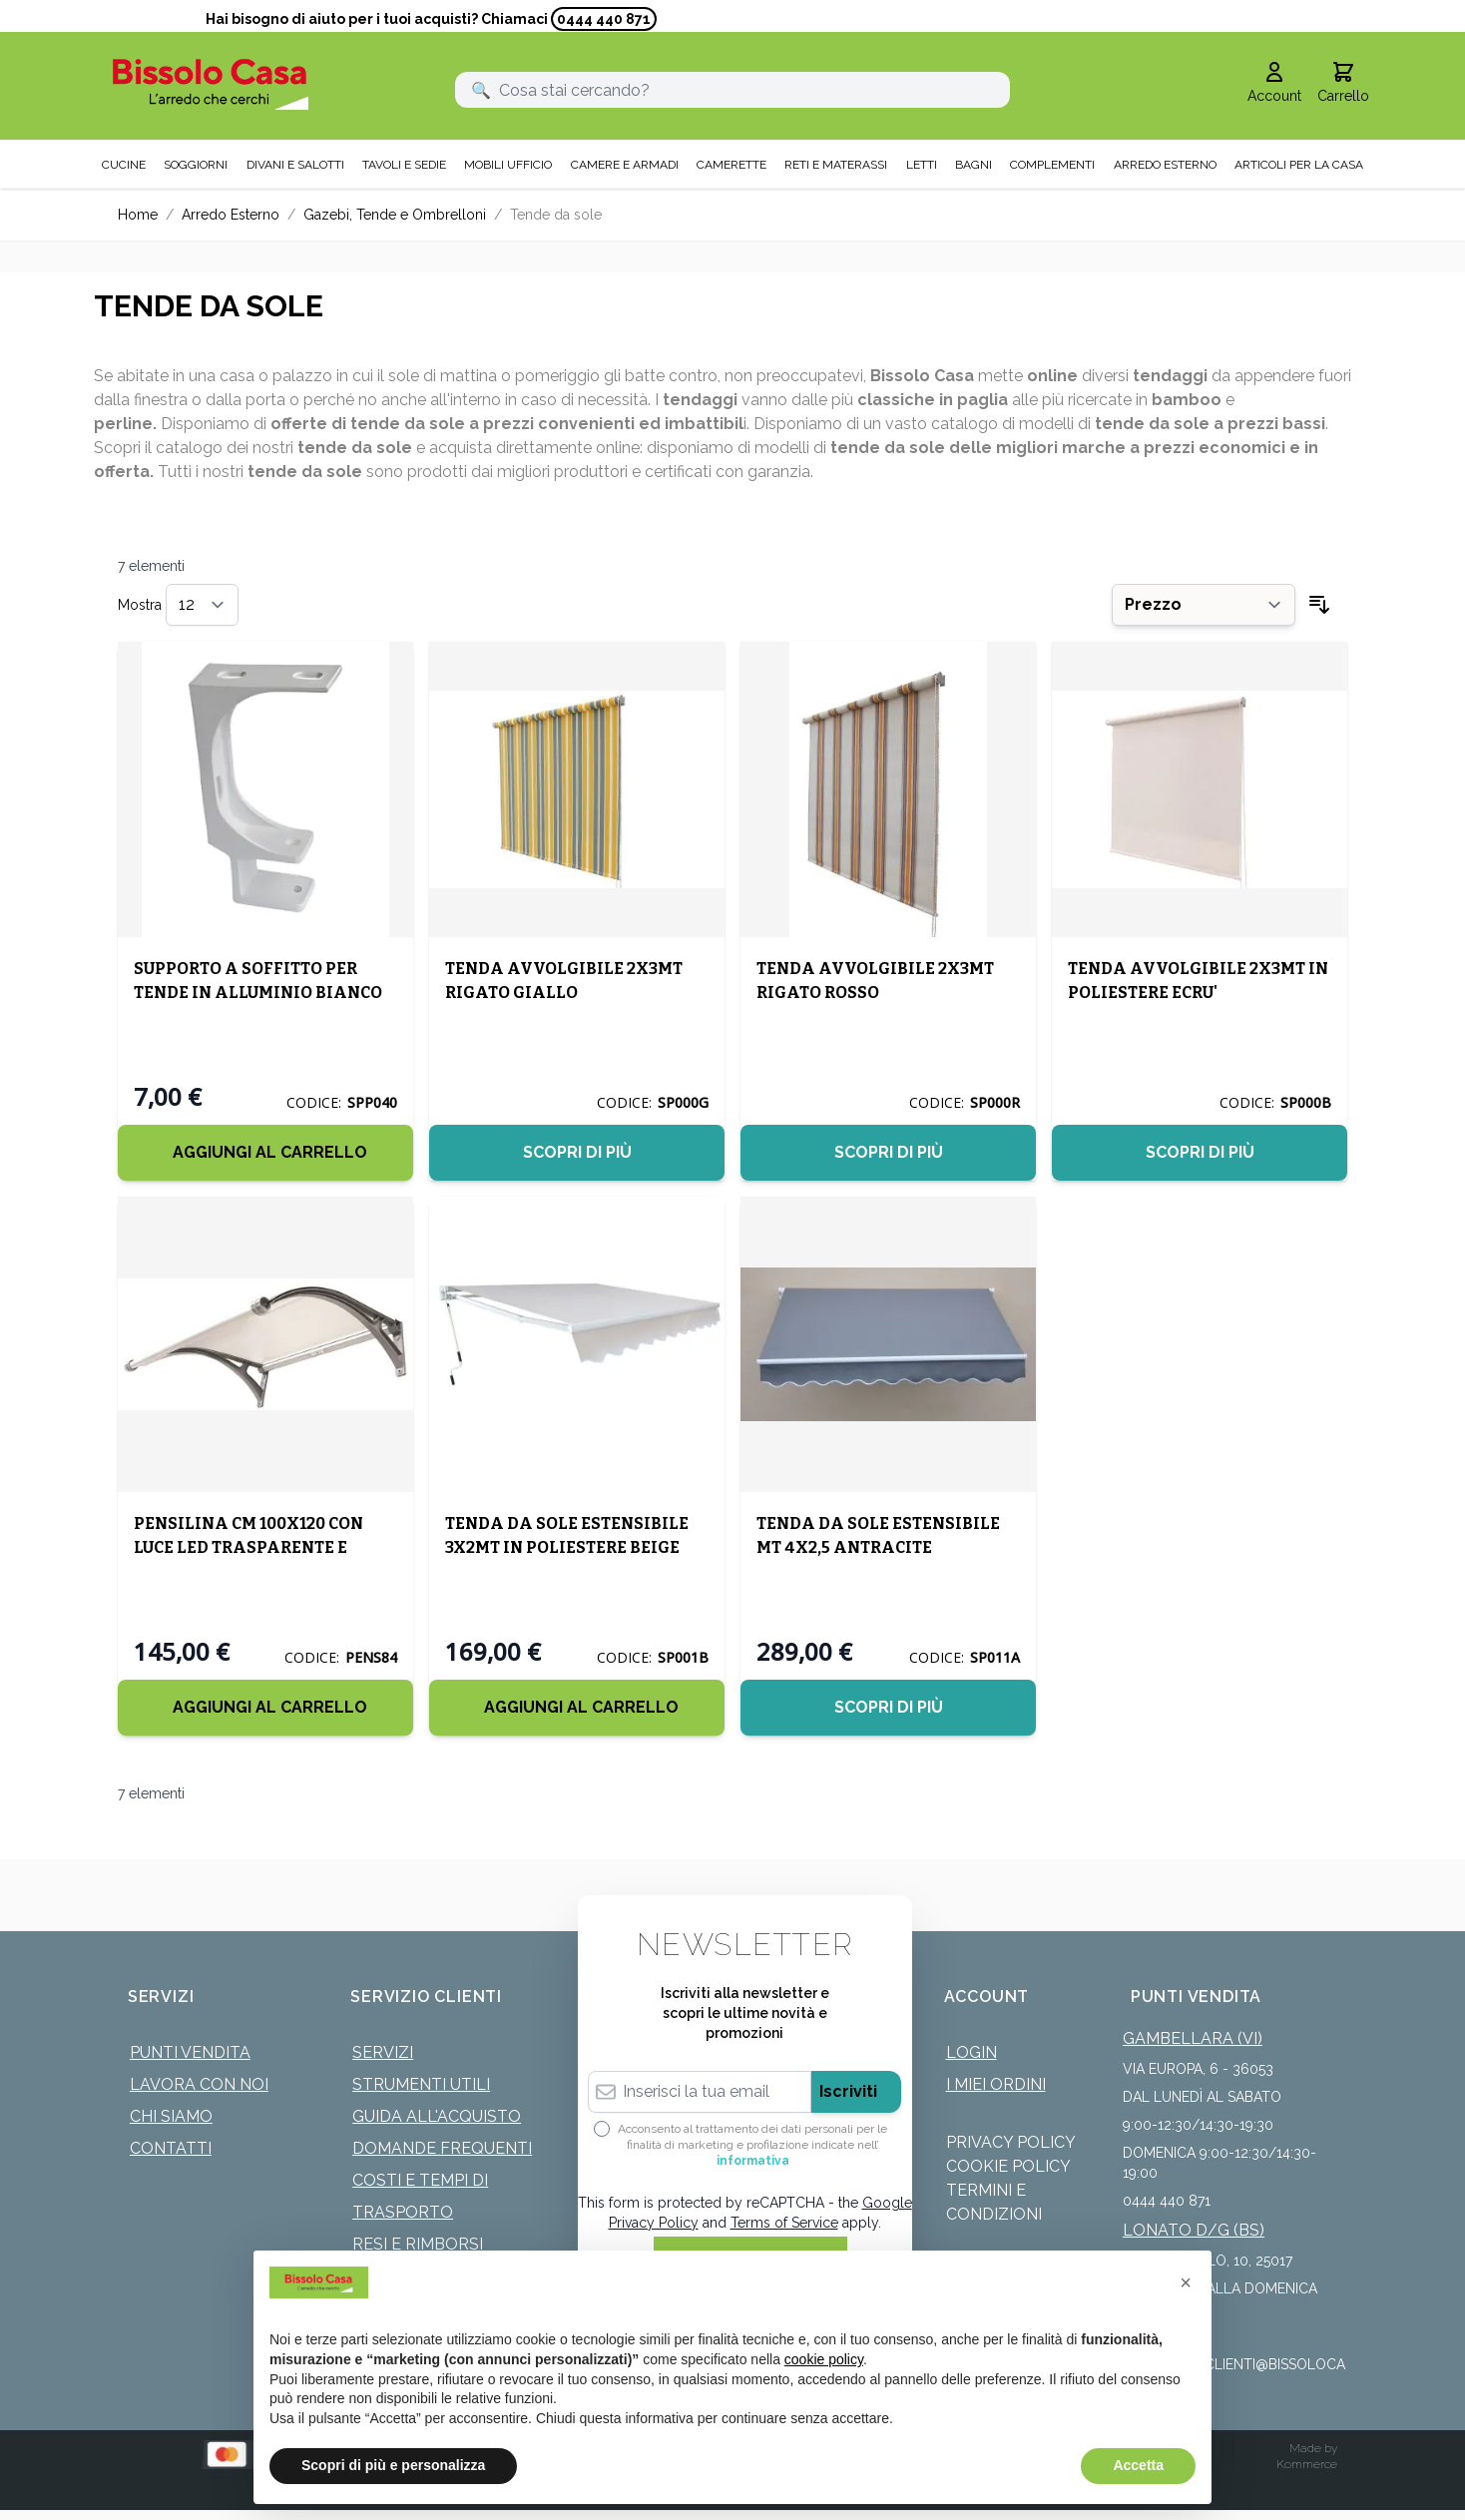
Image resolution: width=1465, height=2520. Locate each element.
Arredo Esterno (230, 215)
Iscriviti (848, 2091)
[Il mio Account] (1274, 84)
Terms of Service (784, 2223)
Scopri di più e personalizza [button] (393, 2465)
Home (138, 215)
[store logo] (210, 84)
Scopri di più (577, 1152)
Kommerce (1306, 2464)
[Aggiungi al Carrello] (265, 1153)
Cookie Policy (1008, 2166)
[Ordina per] (1203, 605)
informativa (753, 2161)
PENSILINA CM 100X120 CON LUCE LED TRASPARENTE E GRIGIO (248, 1547)
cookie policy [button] (823, 2359)
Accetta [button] (1138, 2465)
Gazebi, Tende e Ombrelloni (394, 215)
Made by (1313, 2448)
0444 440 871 (604, 19)
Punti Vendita (190, 2052)
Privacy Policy (1011, 2142)
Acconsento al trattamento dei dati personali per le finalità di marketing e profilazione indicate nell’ (752, 2145)
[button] (1186, 2282)
